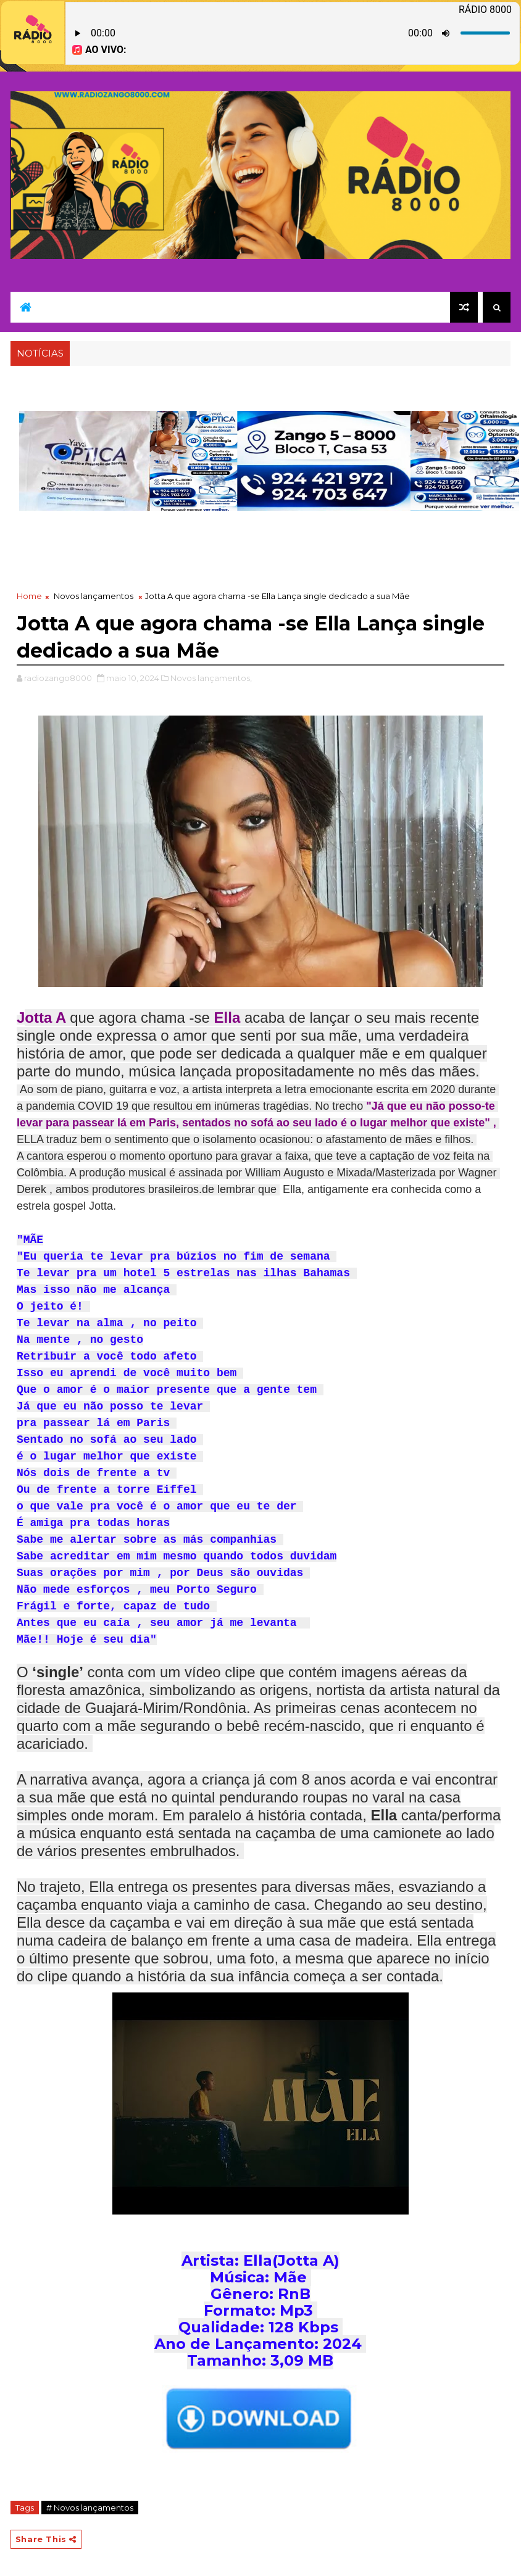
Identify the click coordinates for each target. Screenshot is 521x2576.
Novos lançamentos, (211, 678)
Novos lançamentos (93, 596)
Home (29, 596)
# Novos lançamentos (89, 2507)
